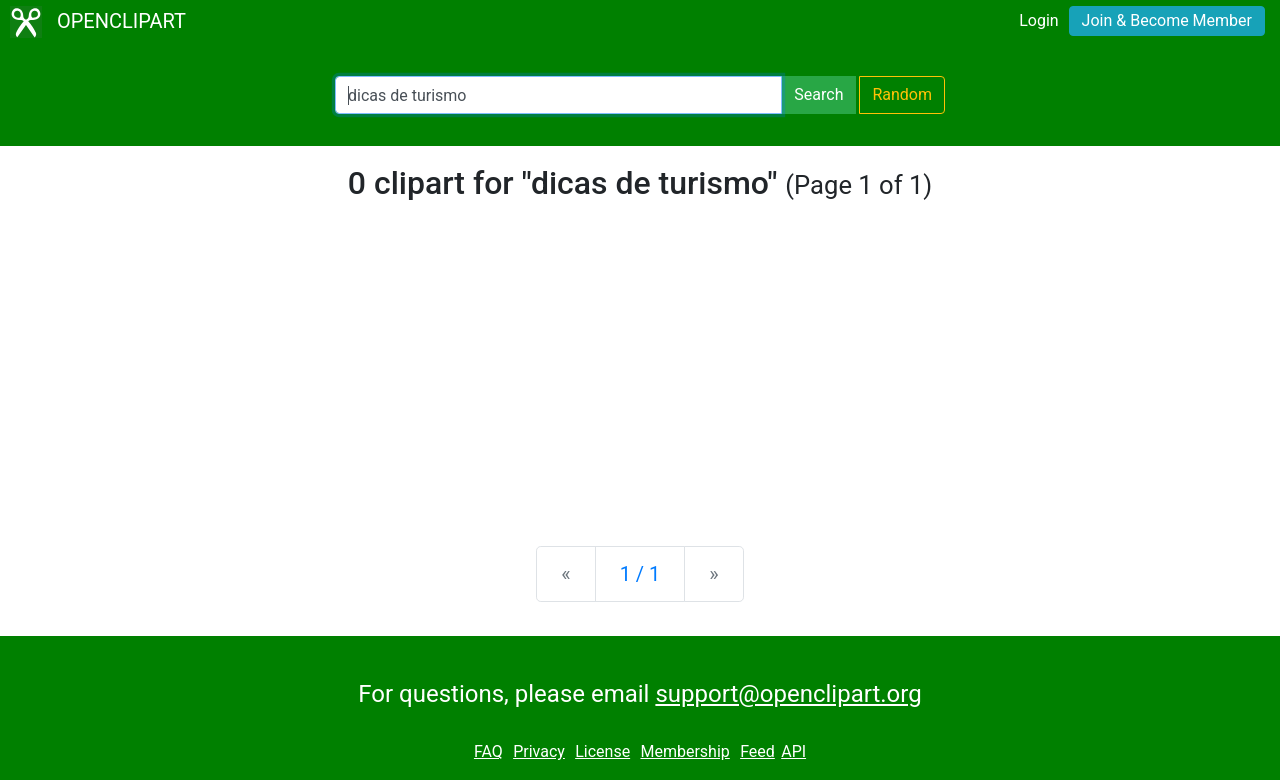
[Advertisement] (640, 374)
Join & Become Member (1167, 20)
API (793, 751)
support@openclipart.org (788, 694)
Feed (757, 751)
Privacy (539, 751)
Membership (684, 751)
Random (902, 94)
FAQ (488, 751)
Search (818, 94)
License (602, 751)
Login (1038, 20)
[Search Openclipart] (558, 95)
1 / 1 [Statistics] (640, 574)
